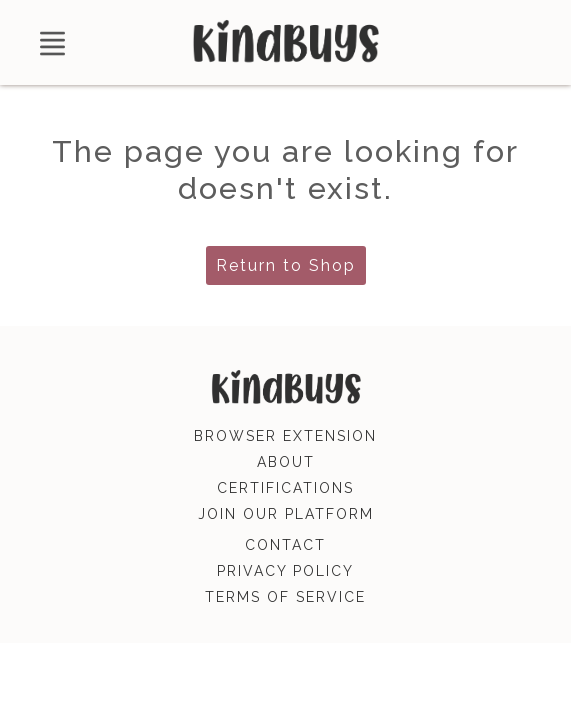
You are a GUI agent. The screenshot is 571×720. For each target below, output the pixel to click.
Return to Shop (286, 265)
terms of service (285, 597)
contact (285, 545)
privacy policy (285, 571)
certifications (285, 488)
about (286, 462)
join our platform (286, 514)
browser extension (285, 436)
